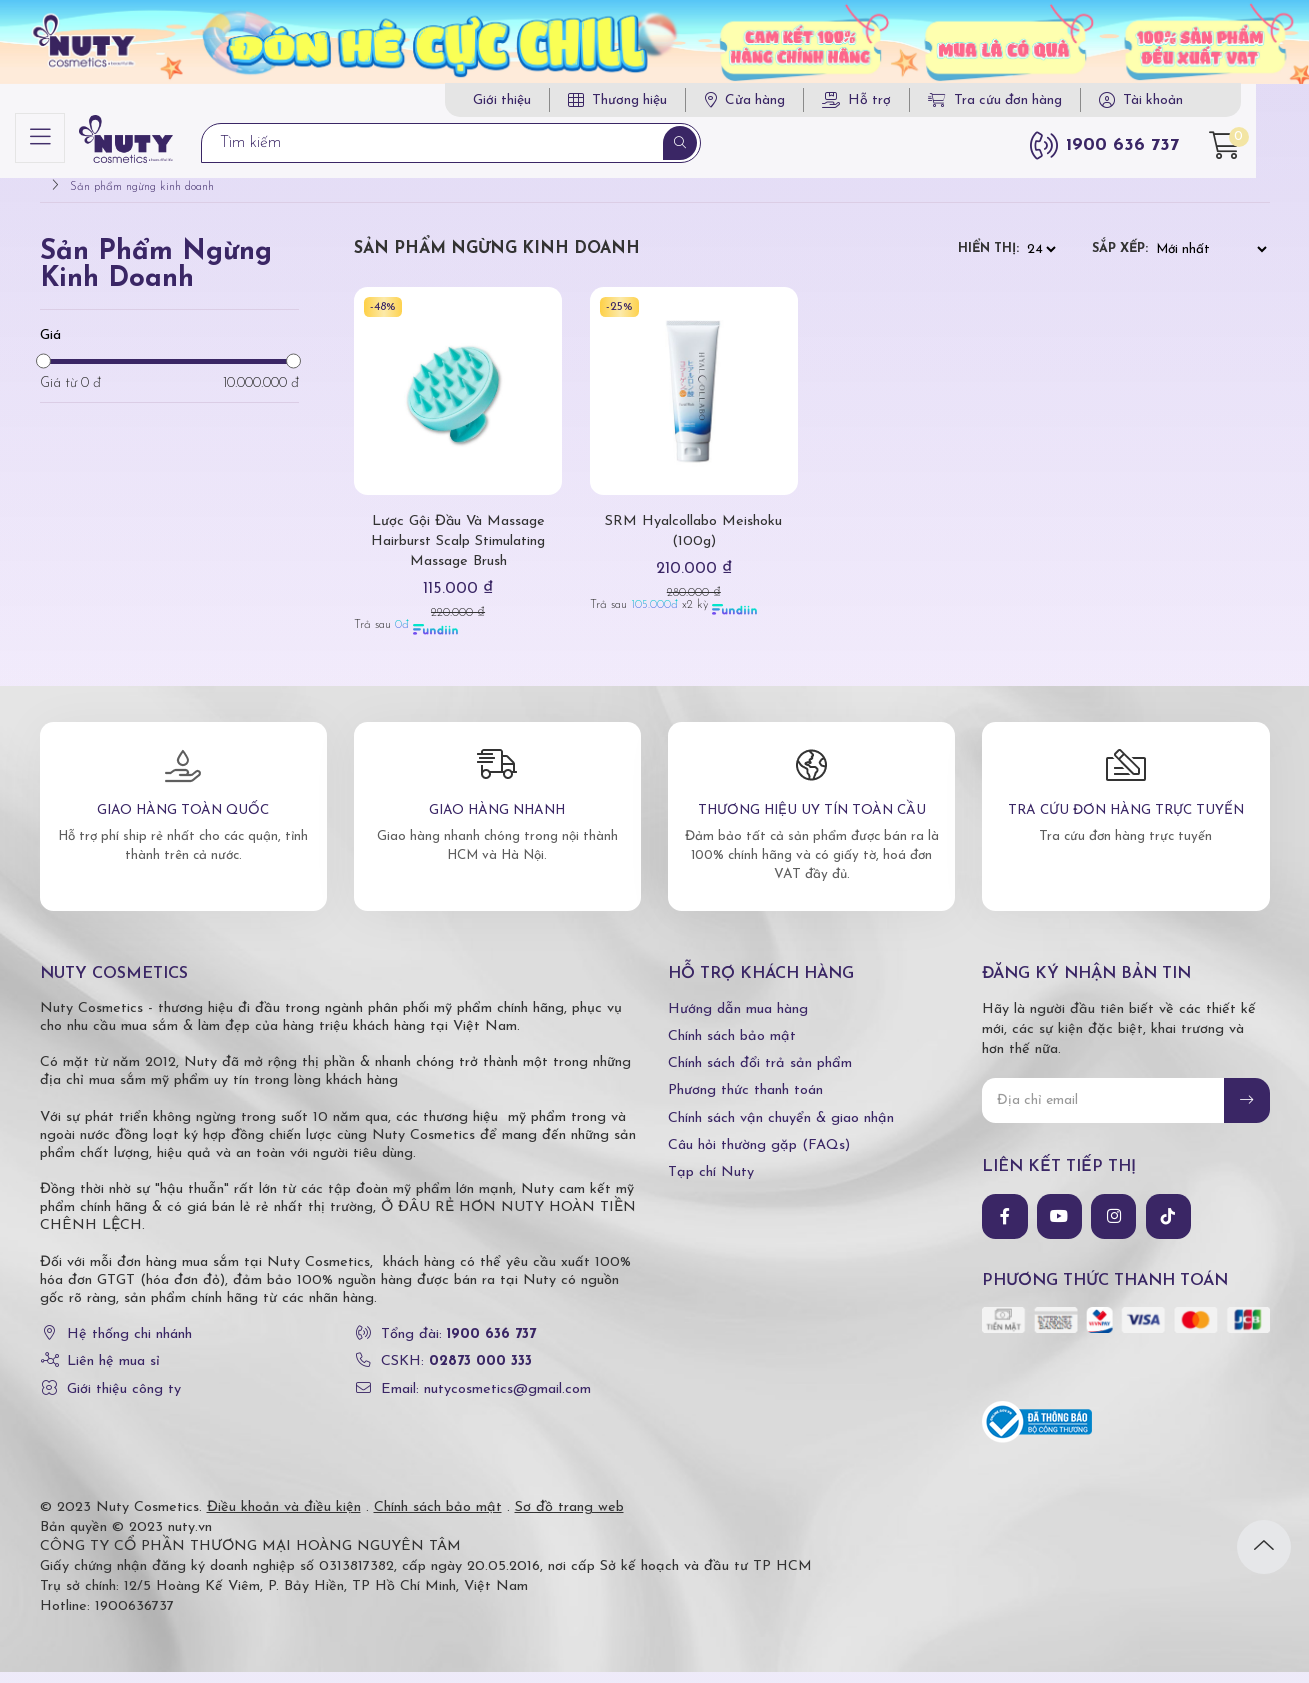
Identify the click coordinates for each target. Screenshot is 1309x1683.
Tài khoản (1182, 100)
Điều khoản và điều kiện (284, 1518)
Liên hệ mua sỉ (113, 1373)
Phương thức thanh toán (745, 1102)
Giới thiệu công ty (124, 1400)
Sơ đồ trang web (569, 1518)
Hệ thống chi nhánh (129, 1346)
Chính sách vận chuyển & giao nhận (781, 1129)
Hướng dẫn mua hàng (738, 1020)
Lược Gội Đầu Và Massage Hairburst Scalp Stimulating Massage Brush (458, 553)
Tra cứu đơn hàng (1024, 100)
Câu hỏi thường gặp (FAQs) (759, 1156)
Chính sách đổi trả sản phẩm (760, 1075)
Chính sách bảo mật (732, 1048)
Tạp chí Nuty (711, 1184)
